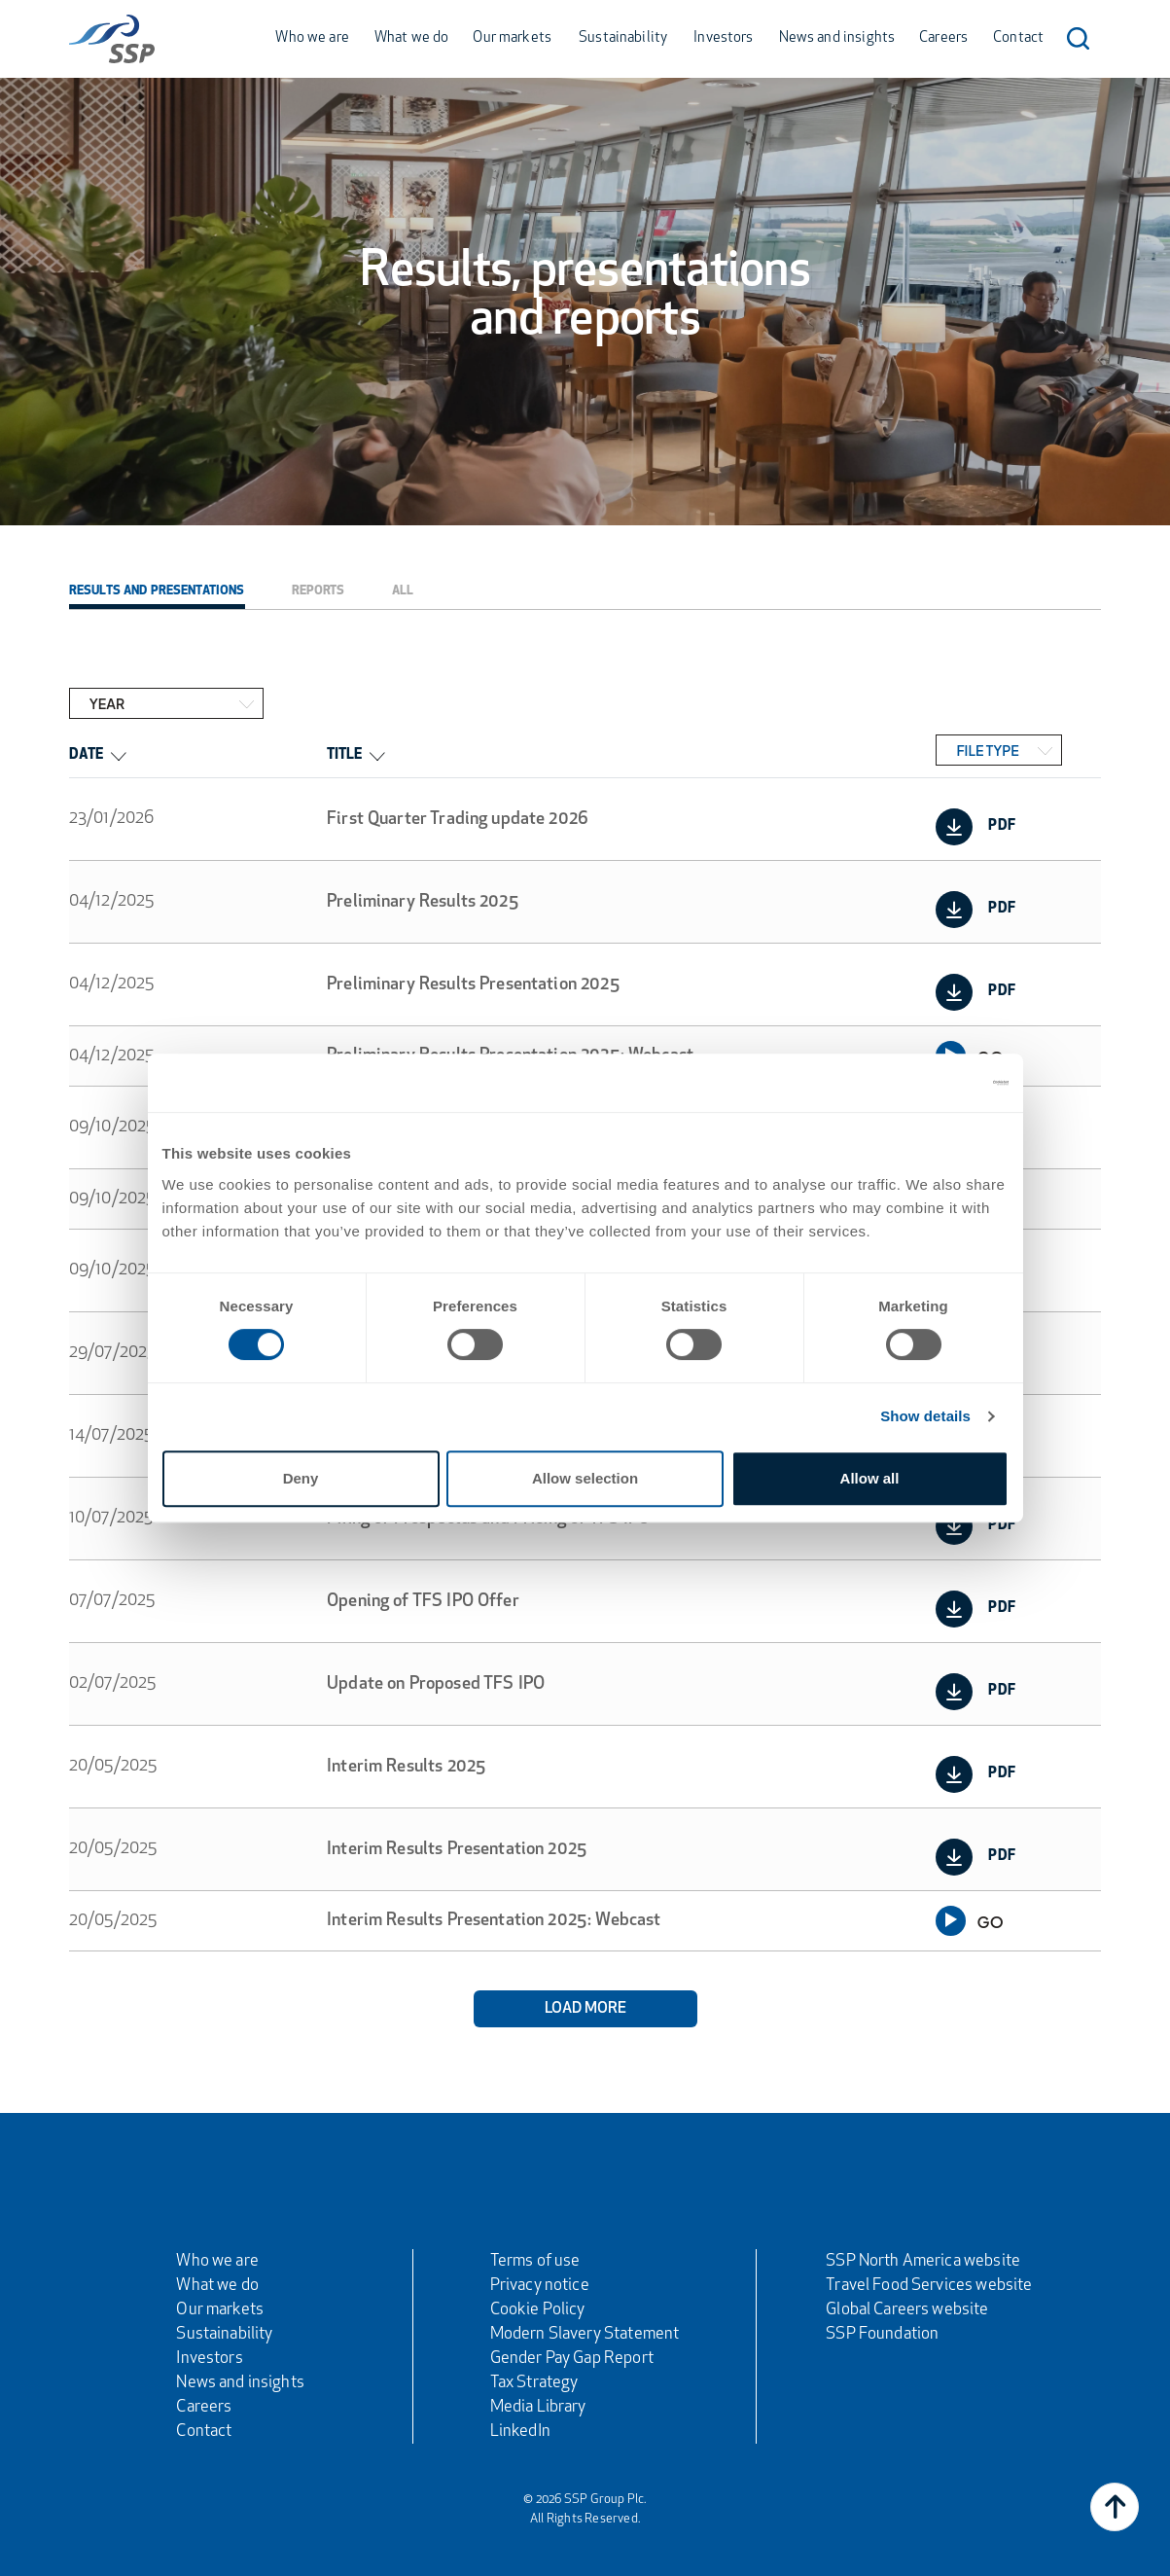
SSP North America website (923, 2261)
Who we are (312, 38)
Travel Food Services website (929, 2285)
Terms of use (535, 2261)
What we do (411, 38)
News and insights (837, 38)
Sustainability (623, 38)
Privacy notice (539, 2285)
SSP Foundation (882, 2334)
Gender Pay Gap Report (572, 2358)
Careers (943, 38)
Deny (301, 1478)
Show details (925, 1416)
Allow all (870, 1478)
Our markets (512, 38)
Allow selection (585, 1478)
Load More (585, 2009)
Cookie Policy (537, 2310)
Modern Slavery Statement (585, 2334)
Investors (723, 38)
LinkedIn (520, 2431)
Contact (1018, 38)
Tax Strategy (534, 2383)
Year (106, 703)
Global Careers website (907, 2310)
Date (97, 755)
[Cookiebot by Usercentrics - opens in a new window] (923, 1082)
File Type (987, 750)
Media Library (538, 2407)
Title (355, 755)
